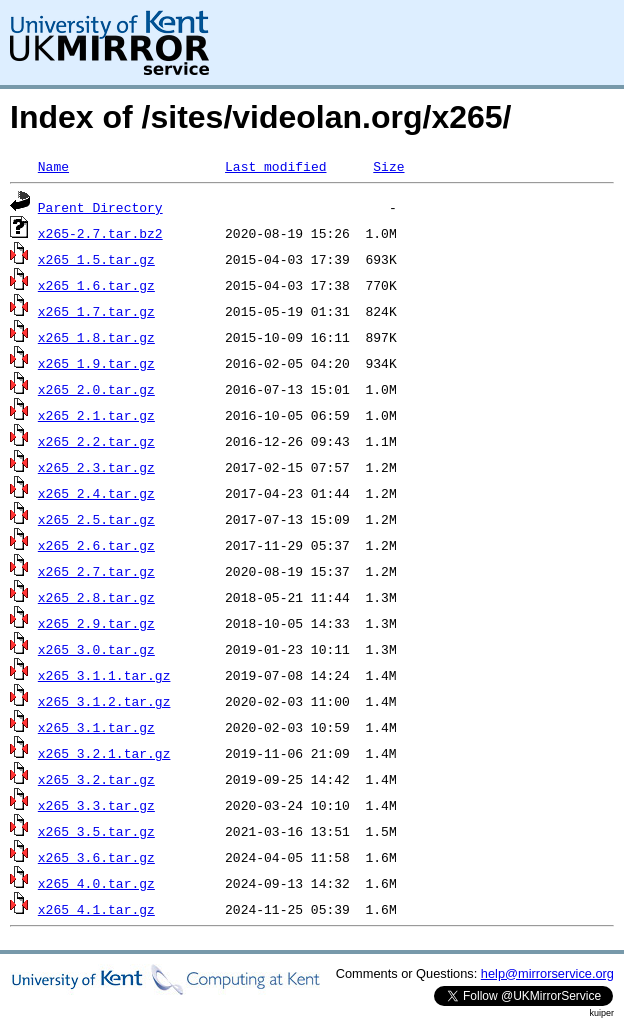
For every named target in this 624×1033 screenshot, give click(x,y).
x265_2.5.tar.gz (96, 519)
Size (388, 166)
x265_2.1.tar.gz (96, 415)
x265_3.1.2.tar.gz (104, 701)
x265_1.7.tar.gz (96, 311)
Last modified (275, 166)
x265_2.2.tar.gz (96, 441)
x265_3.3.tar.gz (96, 805)
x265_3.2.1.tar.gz (104, 753)
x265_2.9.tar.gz (96, 623)
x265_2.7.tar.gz (96, 571)
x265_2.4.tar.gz (96, 493)
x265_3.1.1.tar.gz (104, 675)
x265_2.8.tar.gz (96, 597)
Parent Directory (100, 207)
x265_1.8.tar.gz (96, 337)
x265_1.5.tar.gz (96, 259)
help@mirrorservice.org (547, 973)
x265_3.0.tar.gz (96, 649)
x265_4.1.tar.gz (96, 909)
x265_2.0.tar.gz (96, 389)
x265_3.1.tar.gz (96, 727)
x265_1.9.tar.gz (96, 363)
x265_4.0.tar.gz (96, 883)
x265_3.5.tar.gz (96, 831)
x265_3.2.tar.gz (96, 779)
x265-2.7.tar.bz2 (100, 233)
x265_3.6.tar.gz (96, 857)
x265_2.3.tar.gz (96, 467)
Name (53, 166)
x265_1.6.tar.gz (96, 285)
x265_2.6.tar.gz (96, 545)
